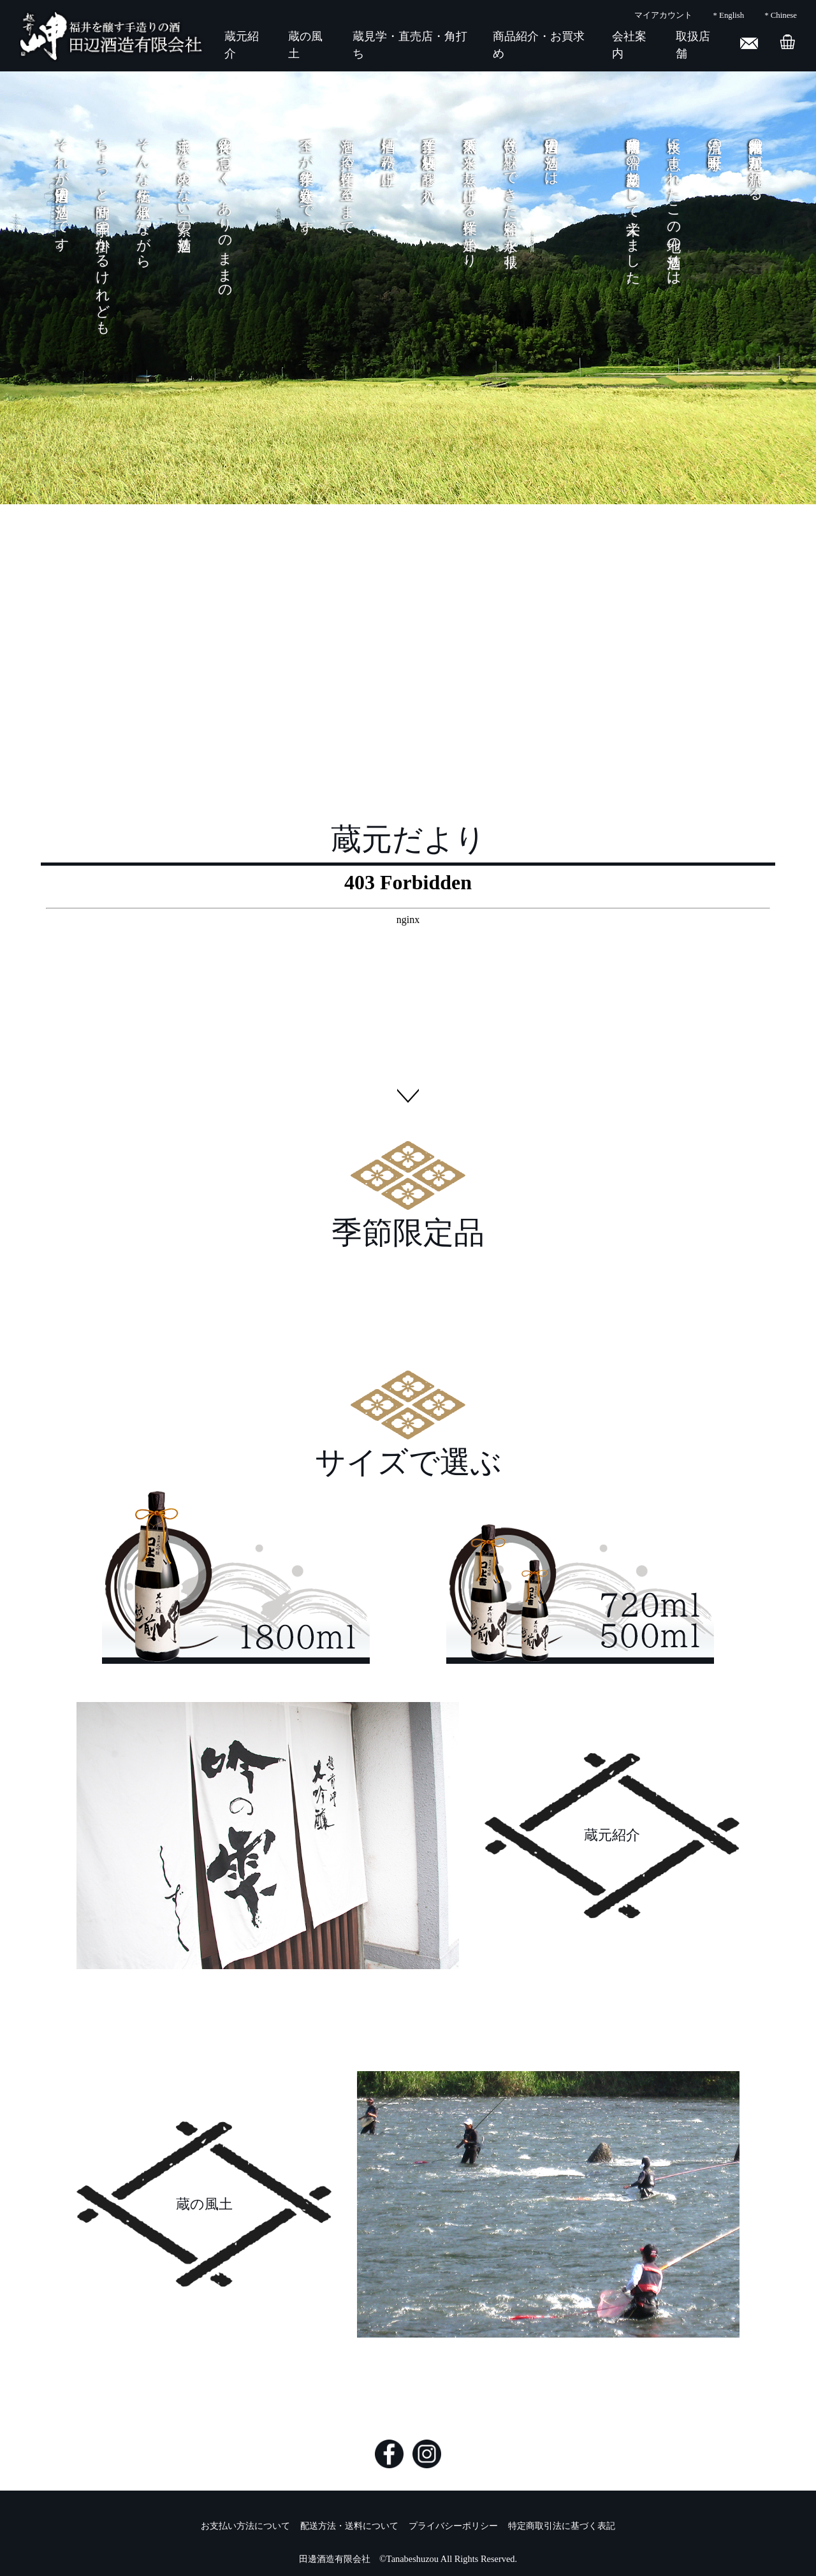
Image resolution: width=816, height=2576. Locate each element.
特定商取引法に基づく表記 (561, 2526)
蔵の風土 (204, 2204)
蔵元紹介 (612, 1835)
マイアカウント (663, 15)
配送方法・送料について (349, 2526)
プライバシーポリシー (453, 2526)
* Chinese (780, 15)
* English (728, 15)
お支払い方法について (245, 2526)
